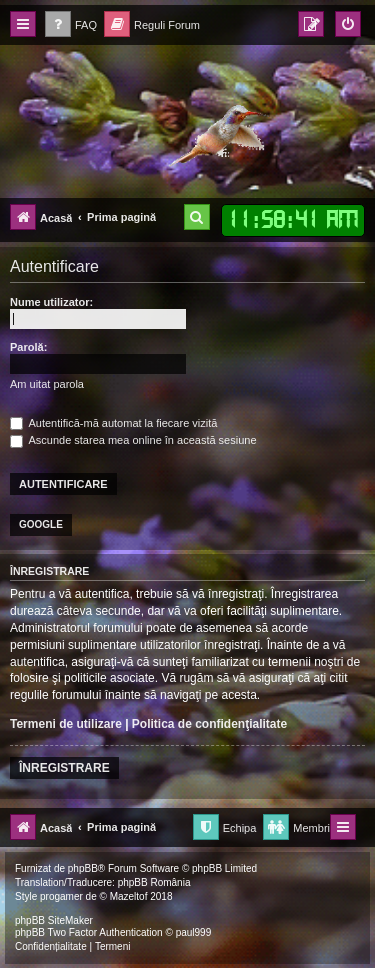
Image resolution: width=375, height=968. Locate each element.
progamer (61, 896)
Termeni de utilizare (66, 724)
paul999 (194, 932)
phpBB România (154, 882)
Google (41, 524)
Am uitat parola (47, 384)
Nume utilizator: (51, 302)
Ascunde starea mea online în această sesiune (133, 440)
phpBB (83, 868)
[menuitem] (71, 25)
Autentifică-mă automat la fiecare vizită (113, 423)
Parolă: (28, 347)
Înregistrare (64, 768)
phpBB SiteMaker (54, 920)
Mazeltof (129, 896)
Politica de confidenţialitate (209, 724)
